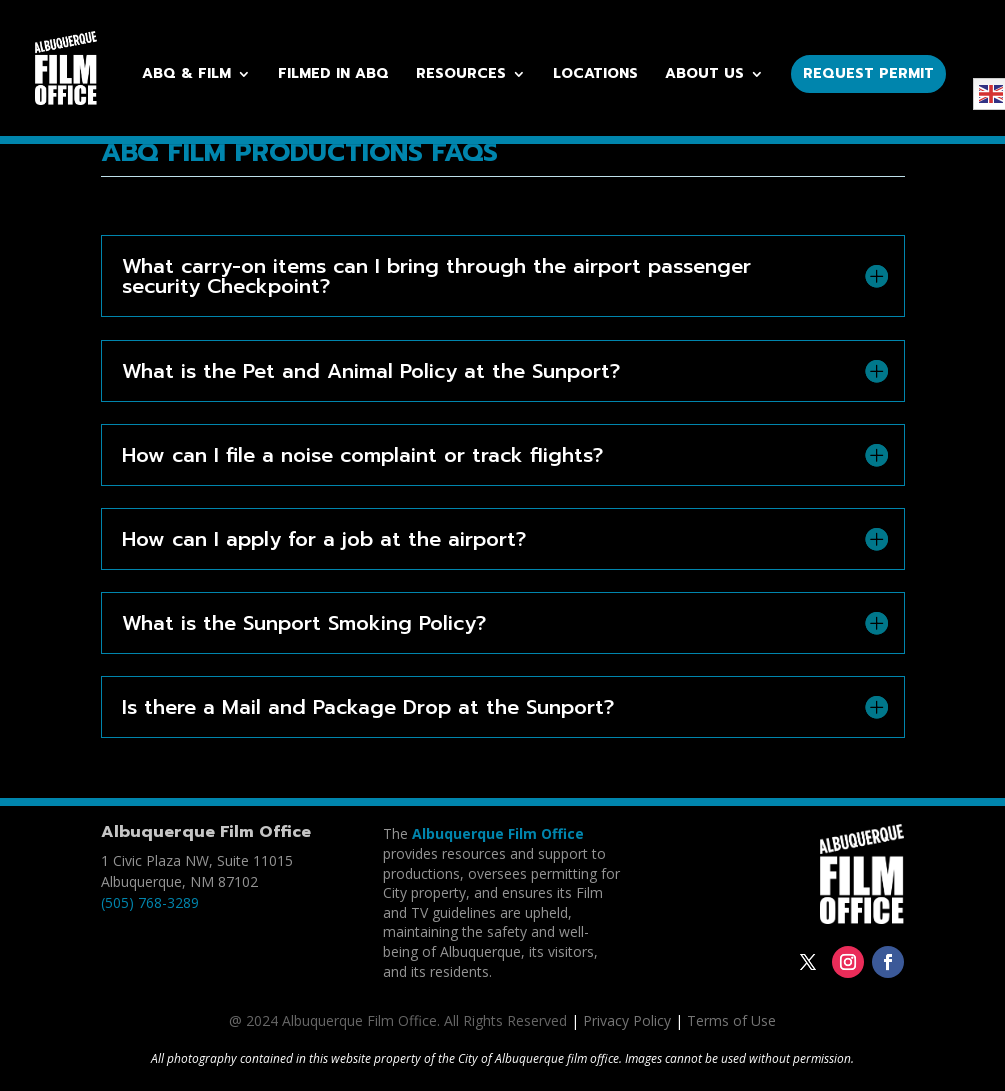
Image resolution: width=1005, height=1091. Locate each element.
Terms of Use (731, 1020)
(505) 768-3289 (150, 902)
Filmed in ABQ (333, 75)
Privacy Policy (627, 1020)
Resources (461, 75)
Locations (595, 75)
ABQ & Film (186, 75)
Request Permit (868, 73)
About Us (704, 75)
